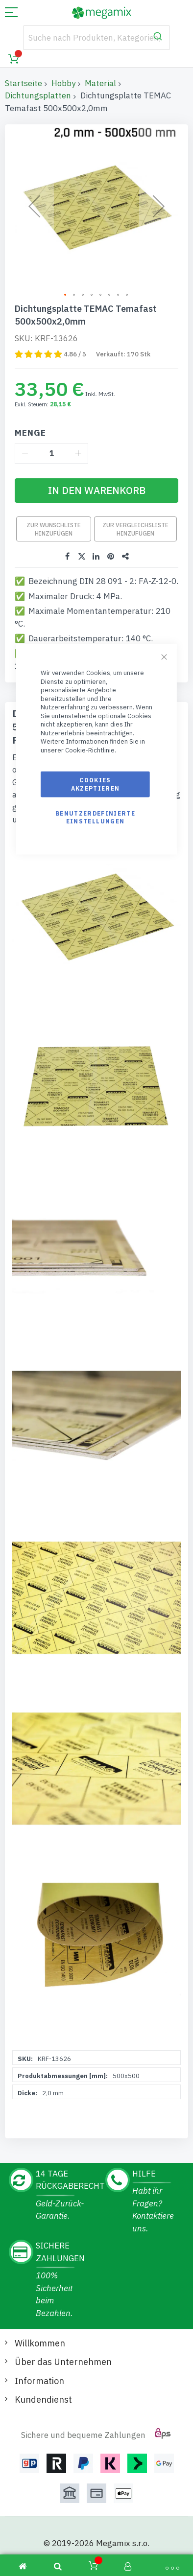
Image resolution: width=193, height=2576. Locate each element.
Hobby (63, 83)
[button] (65, 295)
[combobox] (96, 37)
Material (100, 83)
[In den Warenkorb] (96, 490)
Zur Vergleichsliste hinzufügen (135, 529)
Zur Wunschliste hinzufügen (53, 529)
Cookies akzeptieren (95, 784)
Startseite (23, 83)
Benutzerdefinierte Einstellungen (95, 816)
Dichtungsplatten (38, 95)
